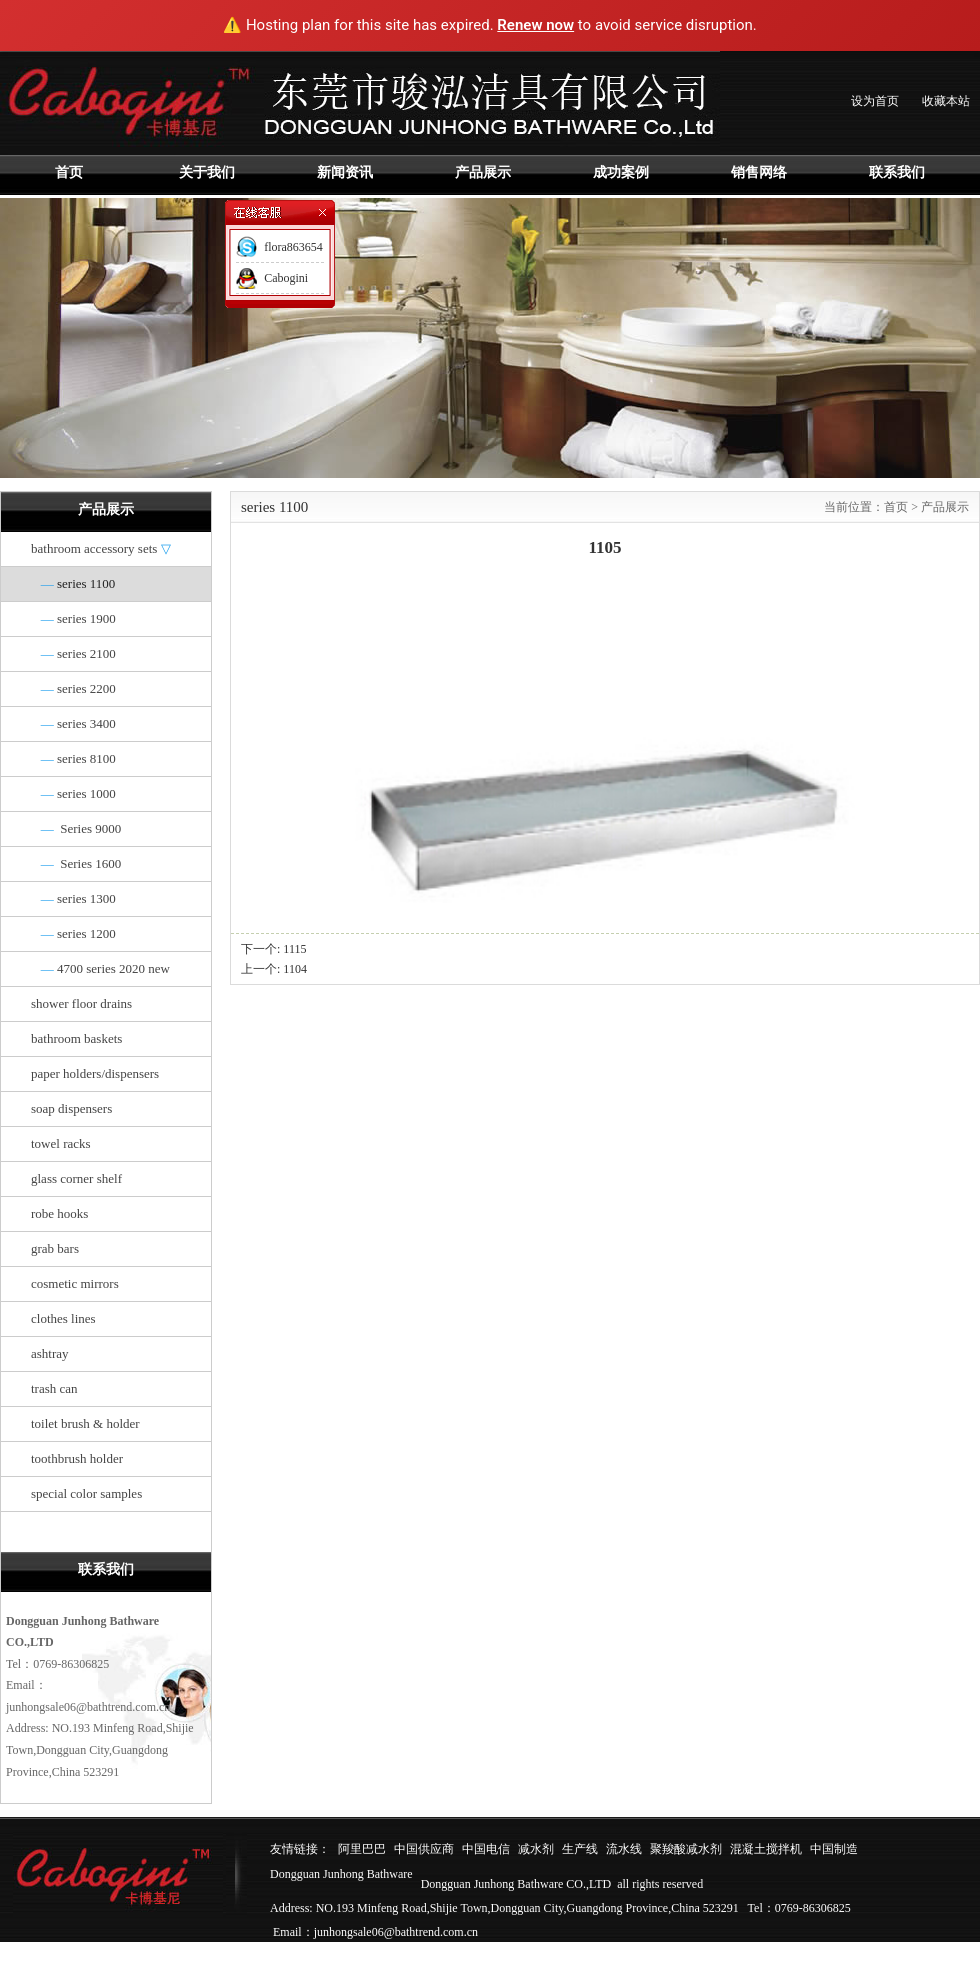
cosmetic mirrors (75, 1283)
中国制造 (834, 1849)
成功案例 (621, 172)
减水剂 (536, 1849)
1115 (294, 949)
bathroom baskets (76, 1038)
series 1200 (73, 933)
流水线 (624, 1849)
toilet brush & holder (85, 1423)
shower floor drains (81, 1003)
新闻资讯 (345, 172)
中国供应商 (424, 1849)
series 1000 (73, 793)
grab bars (55, 1248)
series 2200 (73, 688)
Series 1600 (76, 863)
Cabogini (286, 278)
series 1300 (73, 898)
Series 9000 (76, 828)
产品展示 (483, 172)
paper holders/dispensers (95, 1073)
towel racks (61, 1143)
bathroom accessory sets (101, 548)
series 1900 (73, 618)
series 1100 (73, 583)
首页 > (902, 507)
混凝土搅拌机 (766, 1849)
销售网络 (759, 172)
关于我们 (207, 172)
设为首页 (875, 101)
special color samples (86, 1493)
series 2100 (73, 653)
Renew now (535, 25)
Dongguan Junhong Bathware (341, 1874)
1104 (295, 969)
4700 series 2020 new (100, 968)
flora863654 (293, 247)
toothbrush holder (77, 1458)
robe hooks (59, 1213)
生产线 (580, 1849)
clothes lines (63, 1318)
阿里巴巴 (362, 1849)
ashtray (50, 1353)
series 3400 (73, 723)
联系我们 (897, 172)
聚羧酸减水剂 (686, 1849)
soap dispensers (71, 1108)
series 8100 (73, 758)
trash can (54, 1388)
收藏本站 (946, 101)
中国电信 (486, 1849)
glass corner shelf (76, 1178)
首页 (69, 172)
